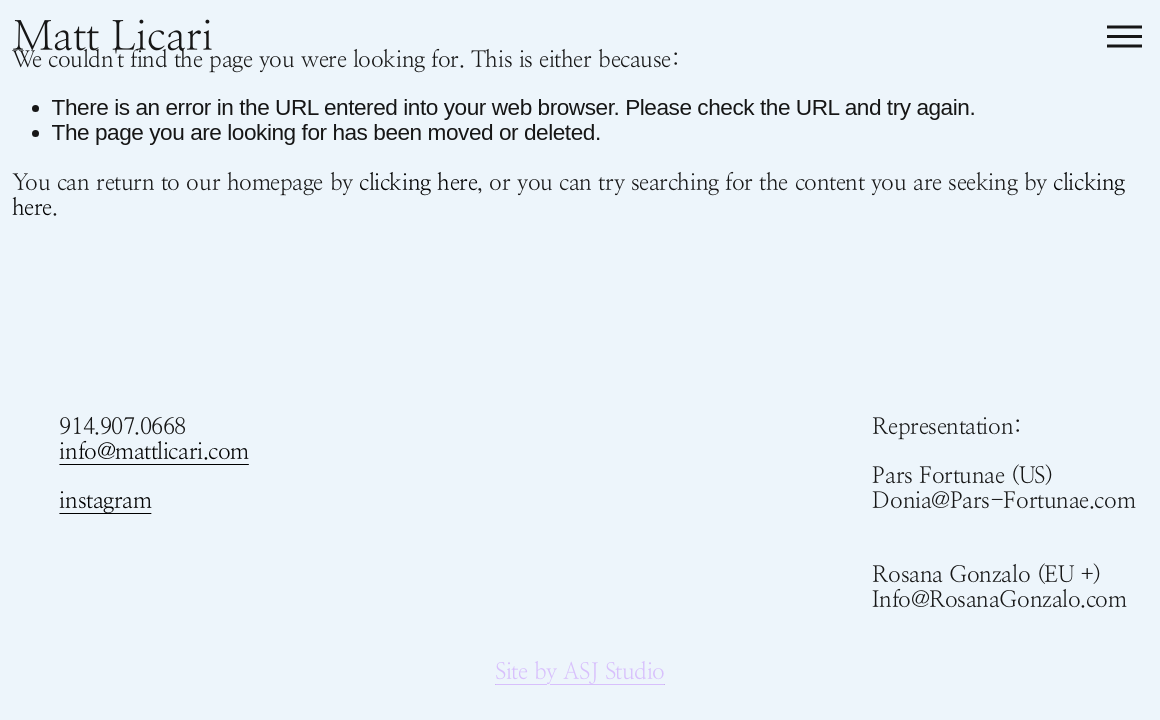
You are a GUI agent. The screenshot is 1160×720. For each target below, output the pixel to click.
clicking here (418, 182)
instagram (105, 500)
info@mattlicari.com (153, 451)
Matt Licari (112, 36)
